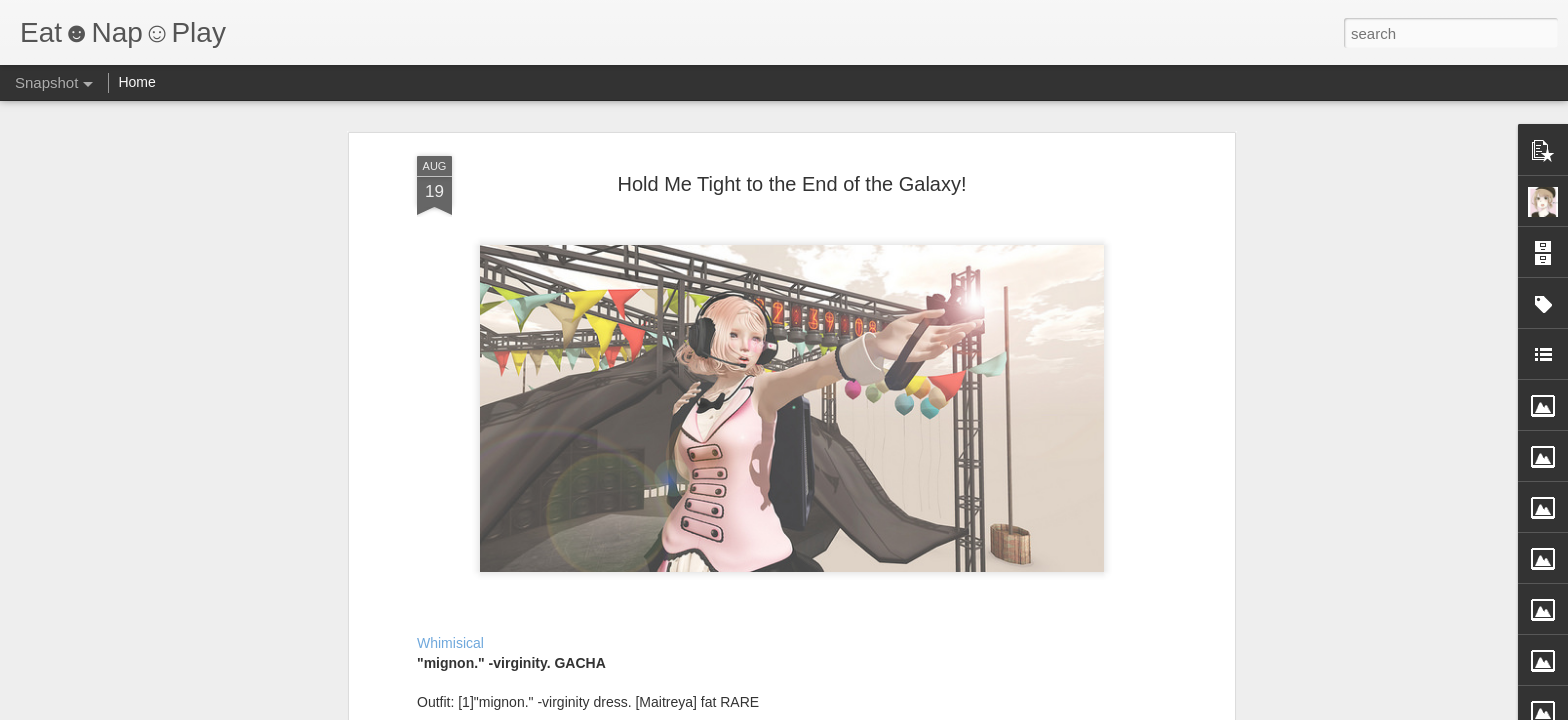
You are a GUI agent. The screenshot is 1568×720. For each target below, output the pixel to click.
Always (616, 616)
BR (369, 618)
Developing (1091, 618)
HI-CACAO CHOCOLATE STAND (1372, 615)
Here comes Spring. (135, 627)
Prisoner (853, 627)
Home (136, 82)
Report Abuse (905, 709)
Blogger (846, 709)
